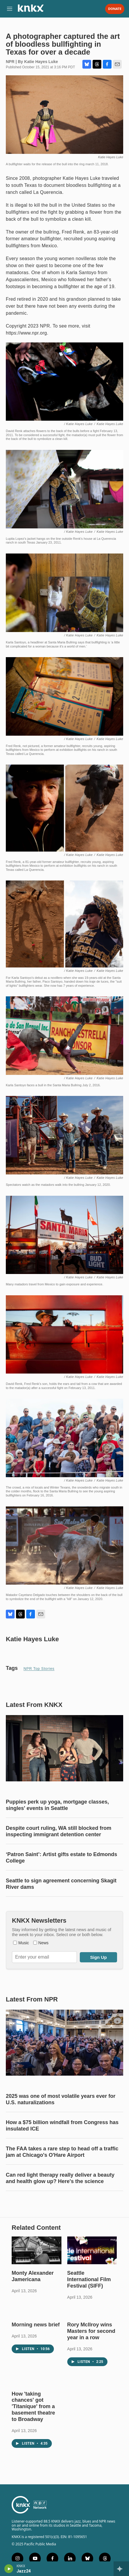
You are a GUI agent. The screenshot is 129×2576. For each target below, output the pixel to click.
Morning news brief (36, 2325)
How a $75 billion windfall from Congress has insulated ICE (62, 2125)
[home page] (30, 10)
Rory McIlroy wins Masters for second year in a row (91, 2331)
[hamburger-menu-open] (10, 9)
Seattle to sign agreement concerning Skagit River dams (61, 1884)
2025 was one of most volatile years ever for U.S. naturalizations (60, 2099)
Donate (114, 9)
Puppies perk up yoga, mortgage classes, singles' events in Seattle (57, 1805)
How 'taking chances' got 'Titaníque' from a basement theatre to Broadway (33, 2406)
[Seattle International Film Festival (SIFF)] (92, 2250)
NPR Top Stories (39, 1668)
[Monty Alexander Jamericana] (36, 2250)
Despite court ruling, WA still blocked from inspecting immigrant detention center (58, 1831)
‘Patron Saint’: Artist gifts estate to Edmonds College (61, 1857)
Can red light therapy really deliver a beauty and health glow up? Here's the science (60, 2178)
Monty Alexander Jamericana (33, 2276)
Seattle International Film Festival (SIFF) (89, 2279)
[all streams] (121, 2568)
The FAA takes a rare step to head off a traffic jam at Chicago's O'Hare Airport (62, 2152)
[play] (9, 2569)
